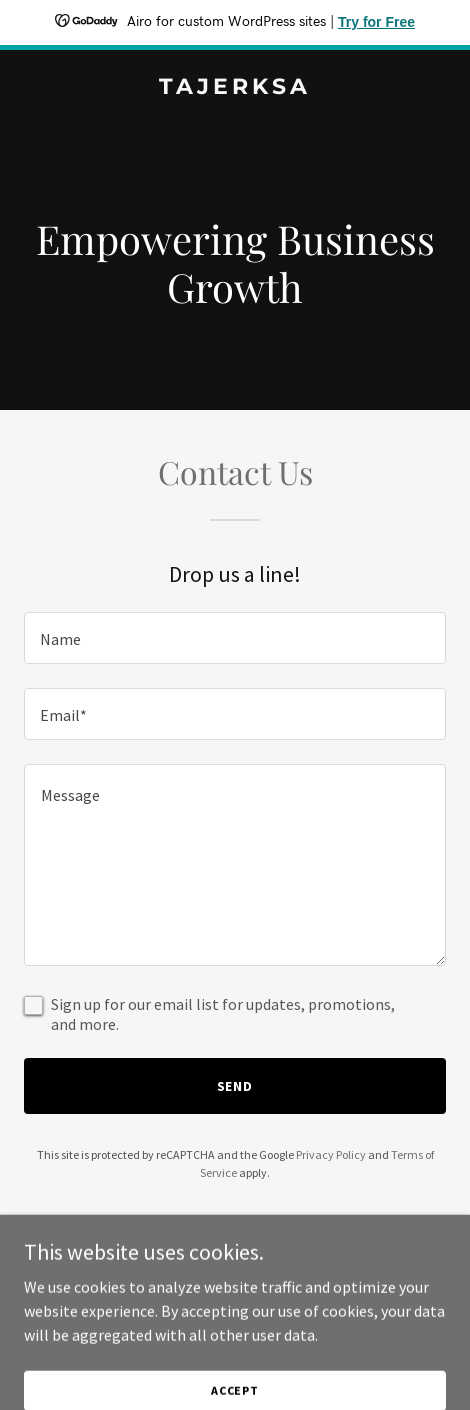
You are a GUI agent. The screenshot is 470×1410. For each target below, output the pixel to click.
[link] (235, 88)
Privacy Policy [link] (331, 1154)
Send (235, 1086)
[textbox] (235, 638)
